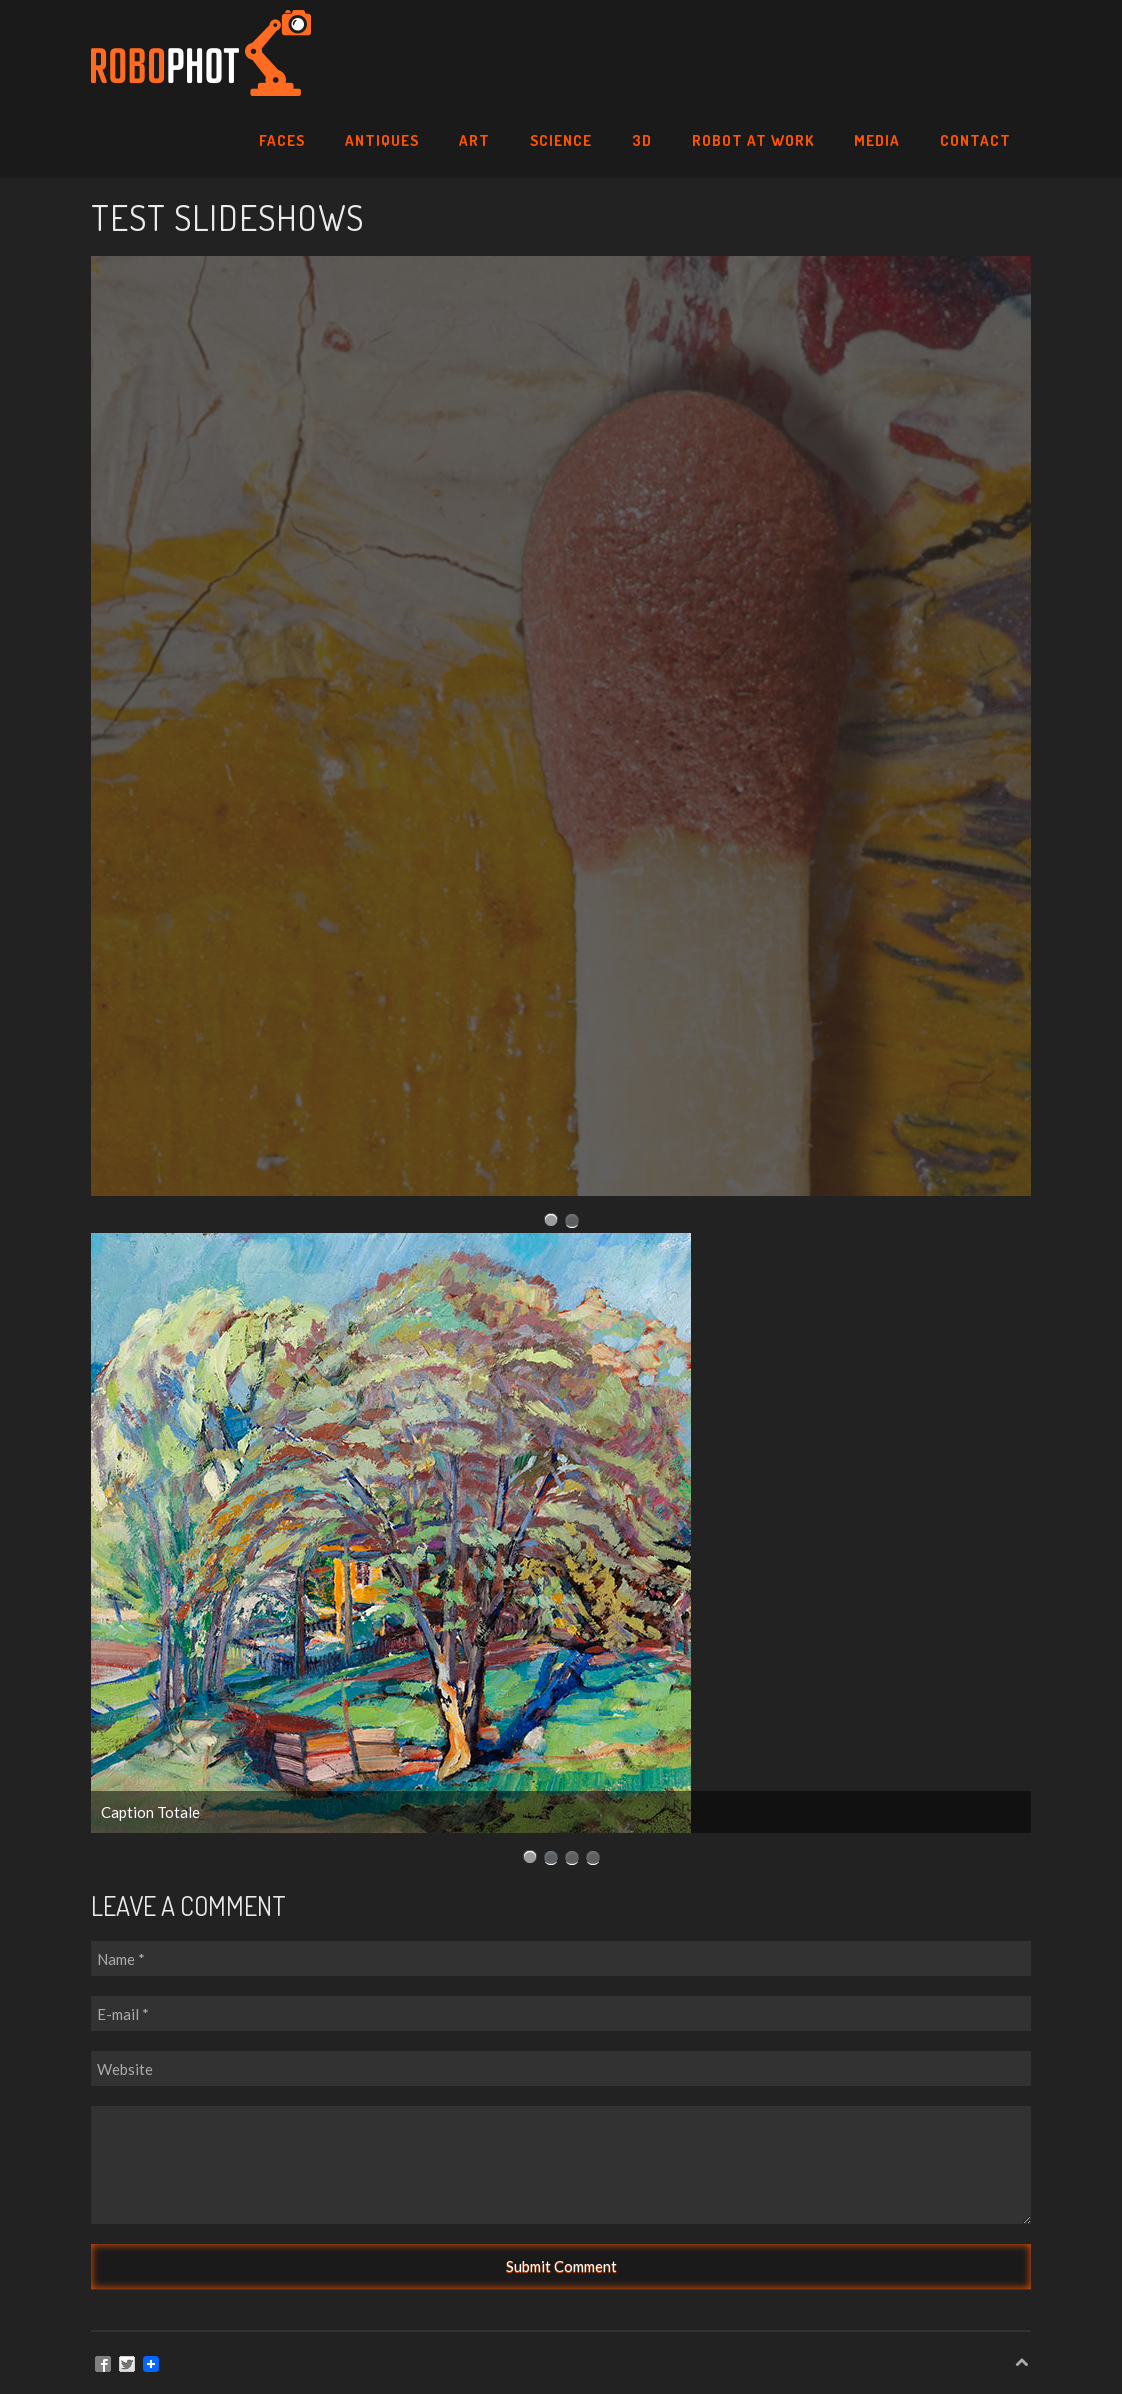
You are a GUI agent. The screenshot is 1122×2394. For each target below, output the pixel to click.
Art (474, 140)
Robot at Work (753, 140)
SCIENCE (561, 140)
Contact (975, 140)
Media (877, 140)
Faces (282, 140)
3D (642, 140)
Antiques (382, 140)
